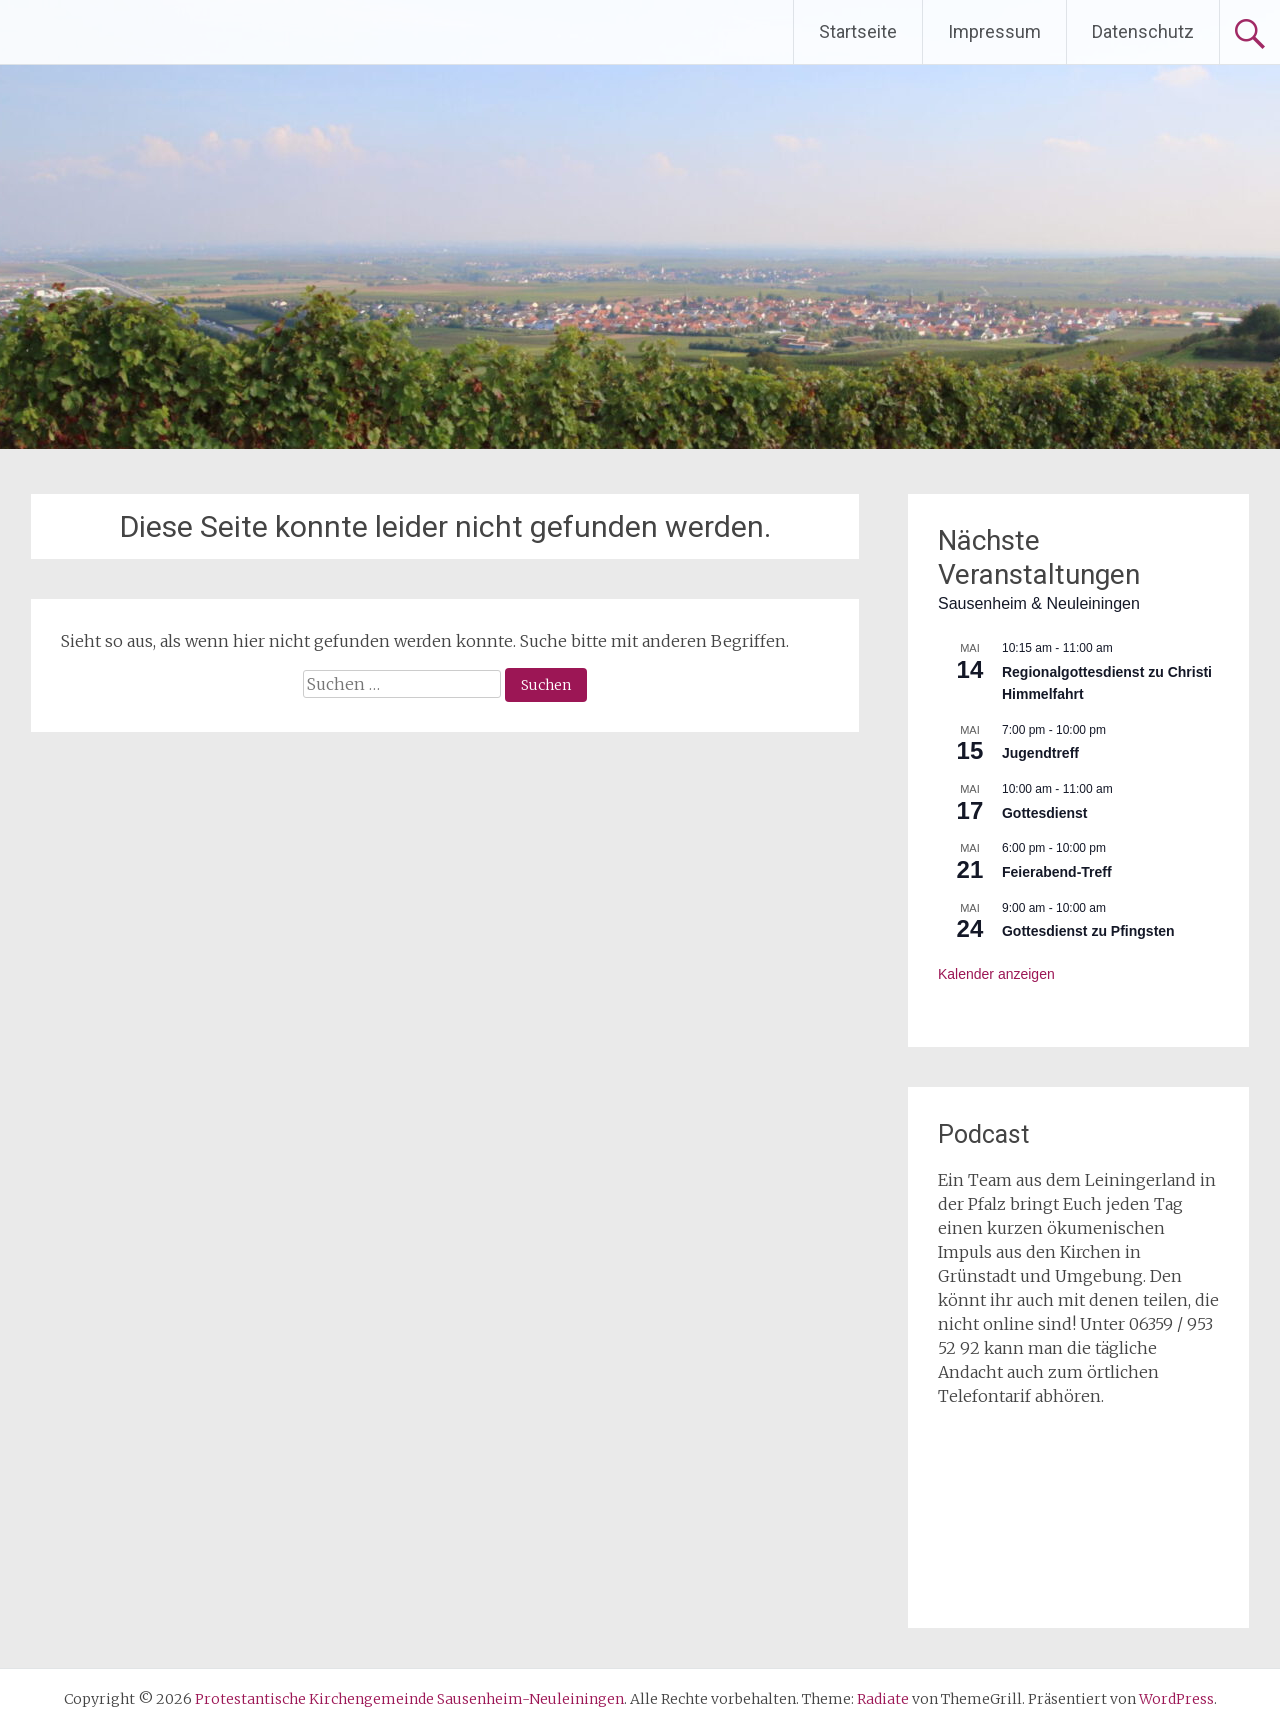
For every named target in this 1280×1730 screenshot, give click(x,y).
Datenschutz (1143, 31)
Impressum (994, 31)
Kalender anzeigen (996, 974)
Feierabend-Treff (1057, 872)
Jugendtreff (1040, 753)
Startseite (858, 31)
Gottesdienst (1045, 813)
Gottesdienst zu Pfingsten (1088, 931)
